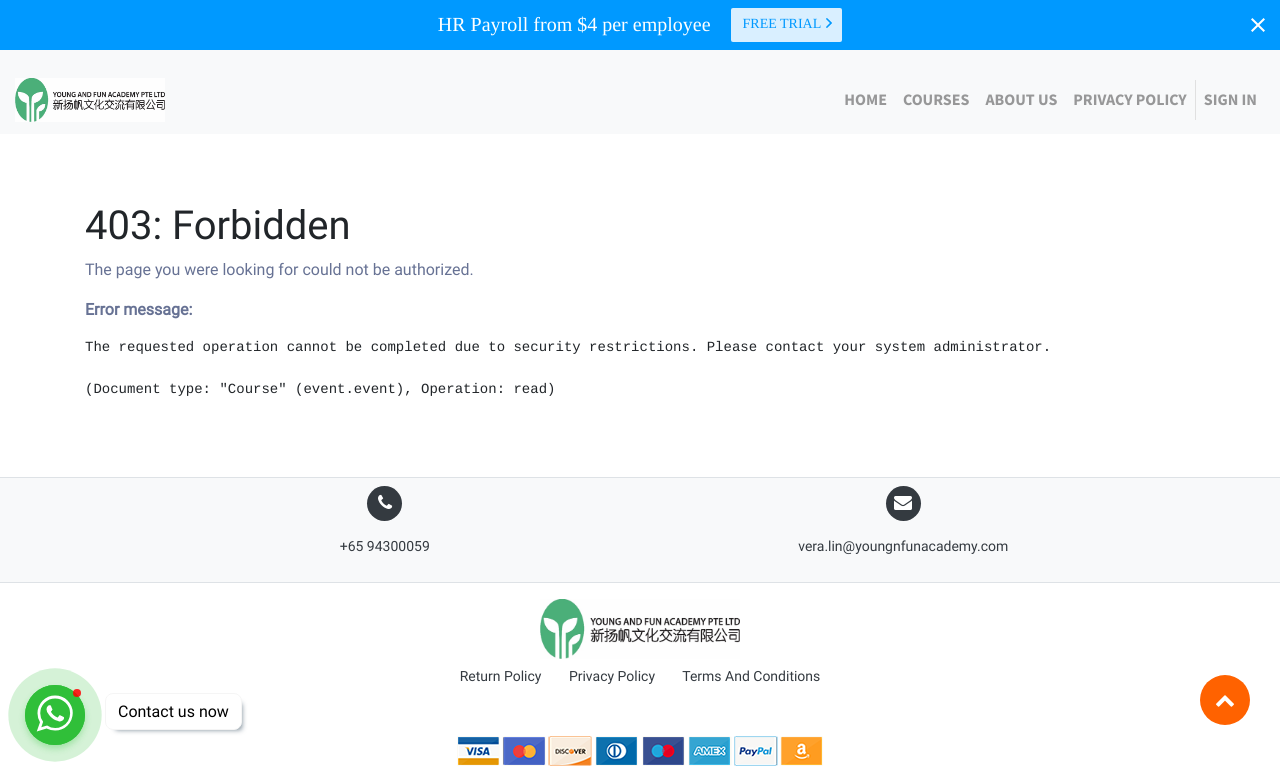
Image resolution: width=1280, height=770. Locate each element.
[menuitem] (865, 100)
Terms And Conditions (751, 677)
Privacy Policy (612, 677)
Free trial (789, 24)
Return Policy (501, 677)
